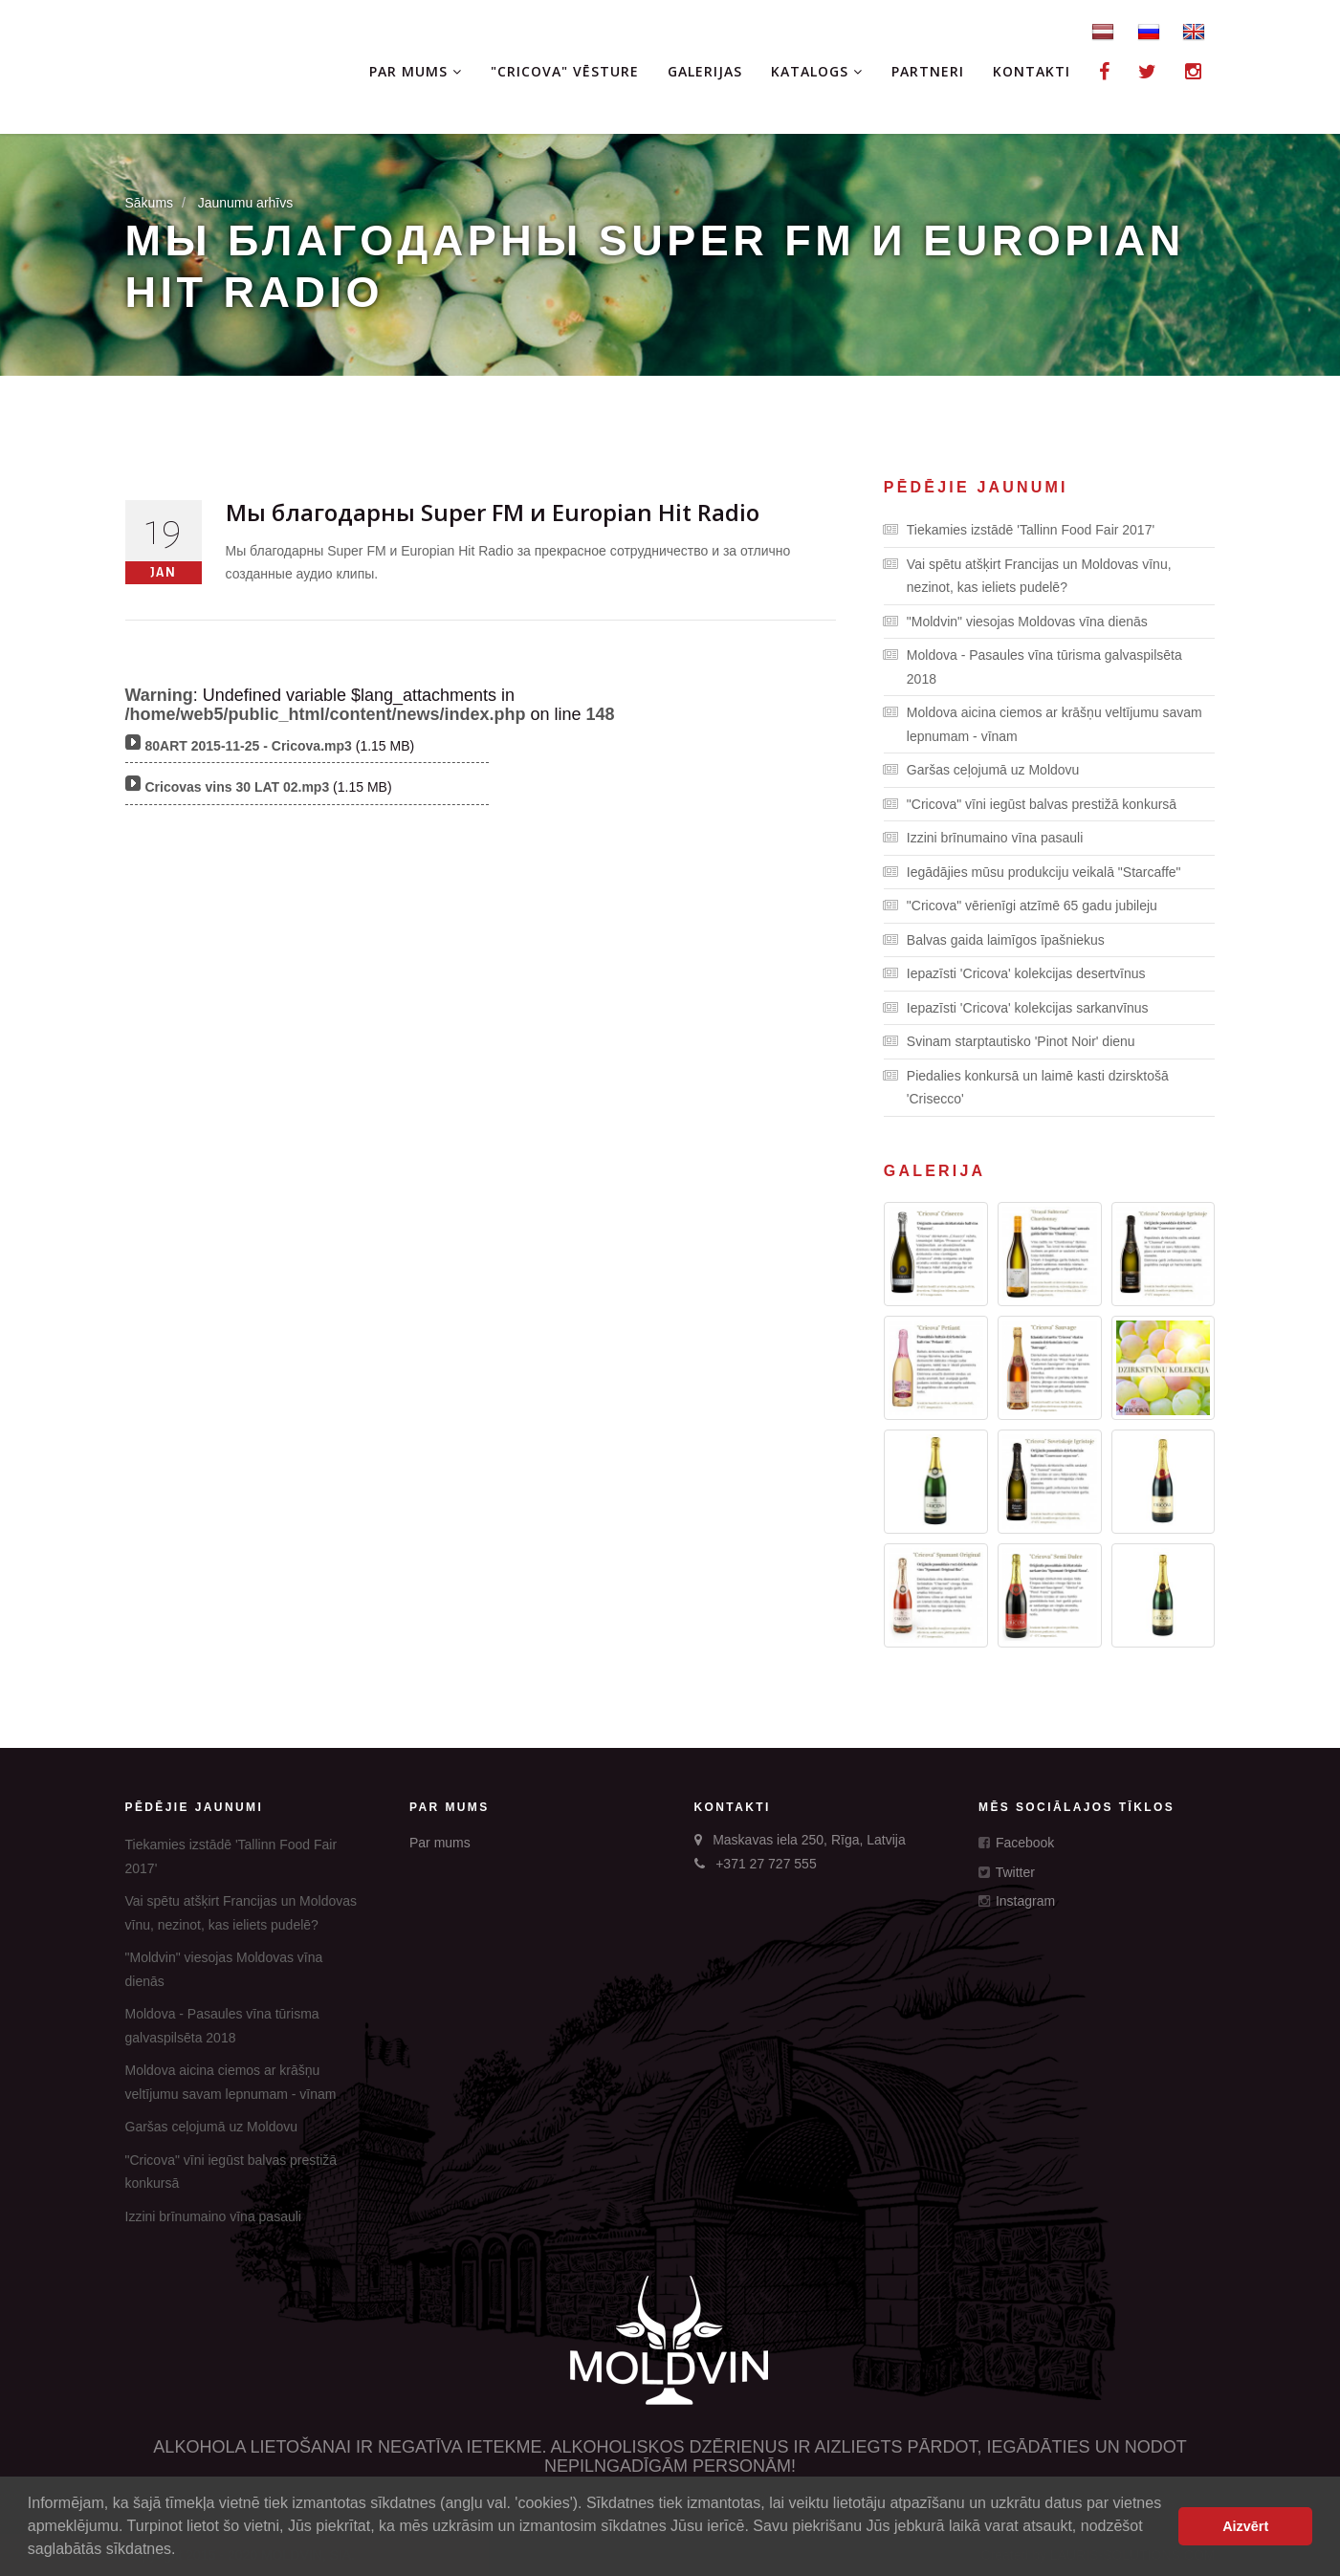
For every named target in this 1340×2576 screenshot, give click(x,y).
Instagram (1016, 1901)
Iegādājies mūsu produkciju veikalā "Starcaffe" (1032, 872)
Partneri (927, 71)
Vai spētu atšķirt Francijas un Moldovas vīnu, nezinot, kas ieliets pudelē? (1028, 574)
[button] (183, 2551)
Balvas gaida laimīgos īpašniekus (994, 939)
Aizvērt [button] (1245, 2526)
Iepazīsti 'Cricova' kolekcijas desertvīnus (1015, 973)
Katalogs (817, 71)
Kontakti (1031, 71)
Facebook (1016, 1842)
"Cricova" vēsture (565, 71)
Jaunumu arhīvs (246, 202)
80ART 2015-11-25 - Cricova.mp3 (248, 745)
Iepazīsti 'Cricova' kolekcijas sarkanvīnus (1016, 1007)
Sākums (149, 202)
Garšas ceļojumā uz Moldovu (982, 769)
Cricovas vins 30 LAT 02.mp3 (237, 787)
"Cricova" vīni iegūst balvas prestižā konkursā (1030, 804)
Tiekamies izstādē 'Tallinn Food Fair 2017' (1019, 529)
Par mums (415, 71)
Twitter (1006, 1872)
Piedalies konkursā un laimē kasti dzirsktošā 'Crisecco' (1026, 1085)
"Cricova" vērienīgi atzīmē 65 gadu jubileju (1020, 905)
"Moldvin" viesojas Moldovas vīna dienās (1016, 621)
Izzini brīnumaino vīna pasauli (983, 837)
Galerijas (705, 71)
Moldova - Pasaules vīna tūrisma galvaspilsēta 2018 (1033, 665)
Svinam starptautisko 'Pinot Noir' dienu (1009, 1041)
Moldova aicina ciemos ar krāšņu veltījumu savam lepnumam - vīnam (1043, 722)
